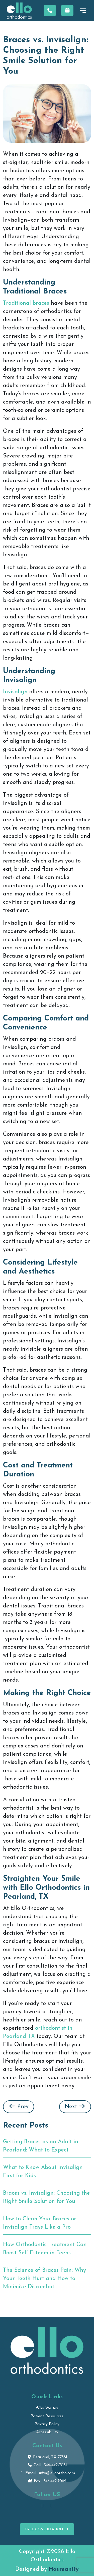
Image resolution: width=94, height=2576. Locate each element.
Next (75, 2106)
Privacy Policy (47, 2424)
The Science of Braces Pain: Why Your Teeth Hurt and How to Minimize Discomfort (44, 2279)
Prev (19, 2106)
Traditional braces (26, 303)
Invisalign (15, 692)
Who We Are (47, 2408)
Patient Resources (47, 2416)
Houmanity (64, 2569)
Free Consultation (47, 2529)
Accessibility (47, 2432)
